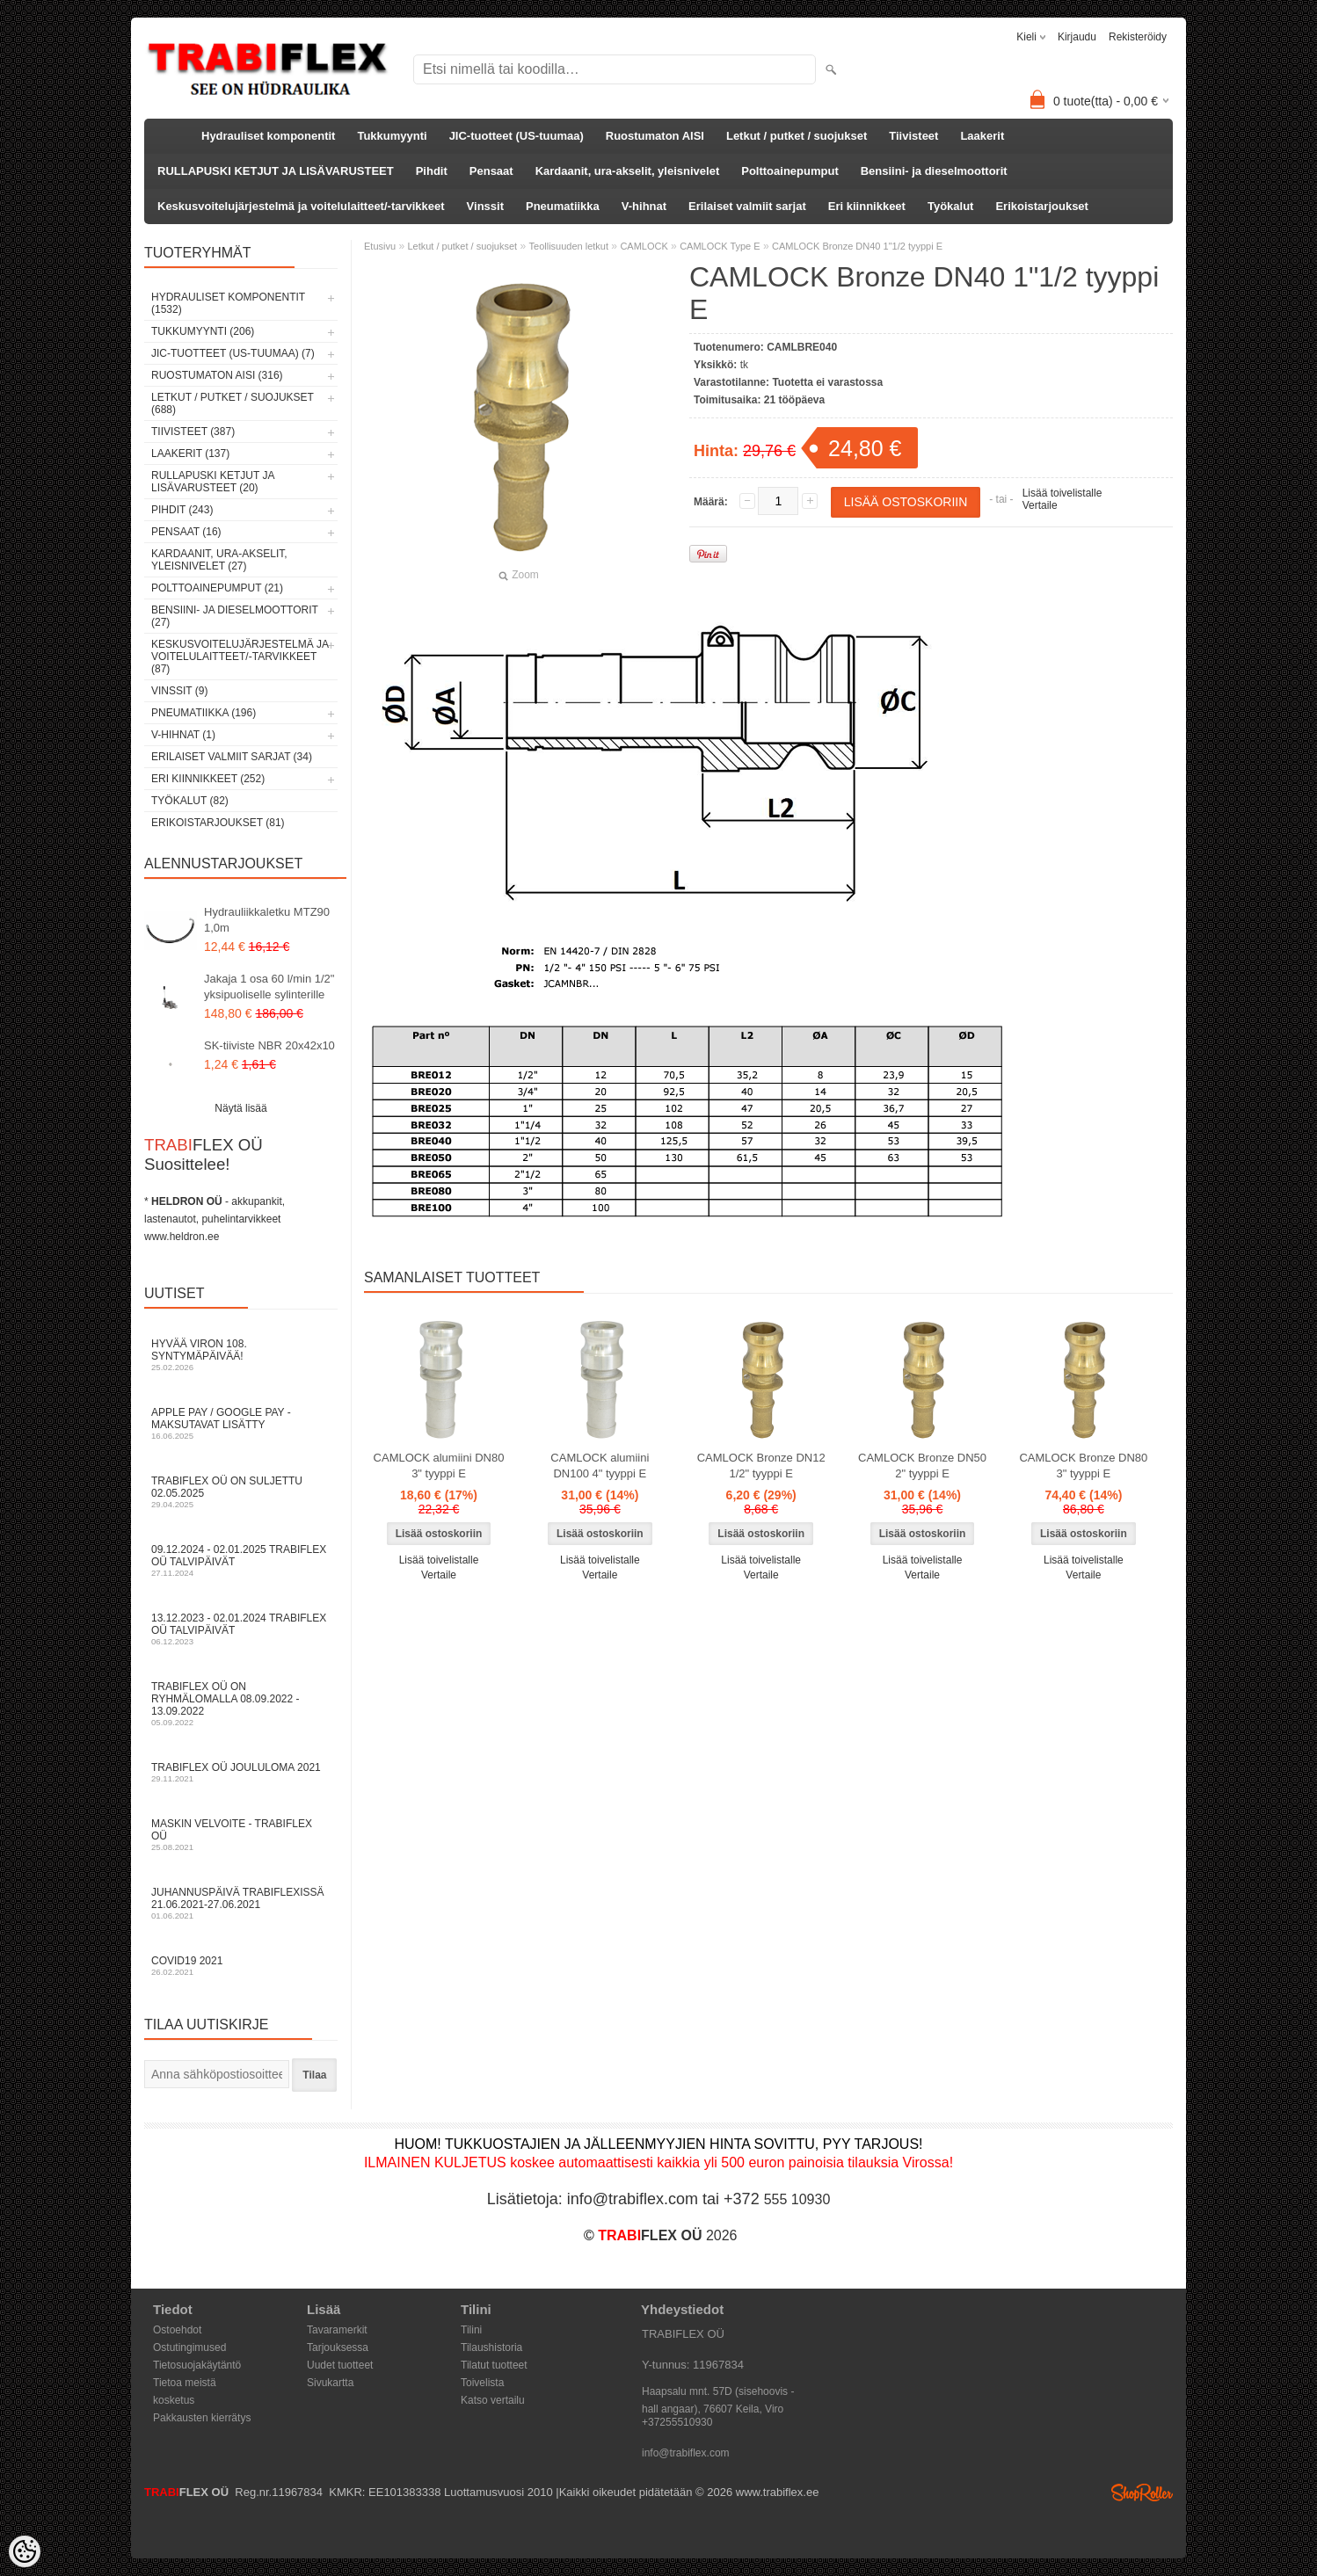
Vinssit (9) (179, 691)
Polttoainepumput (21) (217, 588)
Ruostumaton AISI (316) (217, 375)
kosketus (173, 2400)
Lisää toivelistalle (1062, 493)
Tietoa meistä (184, 2382)
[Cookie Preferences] (24, 2551)
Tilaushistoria (491, 2347)
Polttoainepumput (790, 171)
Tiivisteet (913, 135)
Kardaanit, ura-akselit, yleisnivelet (627, 171)
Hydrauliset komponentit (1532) (228, 303)
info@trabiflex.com (686, 2453)
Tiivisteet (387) (193, 431)
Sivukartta (330, 2382)
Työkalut (951, 206)
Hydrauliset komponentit (268, 135)
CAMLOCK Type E (720, 246)
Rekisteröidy (1138, 37)
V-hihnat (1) (183, 735)
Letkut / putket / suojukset (796, 135)
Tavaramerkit (337, 2330)
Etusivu (380, 246)
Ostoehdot (177, 2330)
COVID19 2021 (241, 1966)
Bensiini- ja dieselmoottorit (934, 171)
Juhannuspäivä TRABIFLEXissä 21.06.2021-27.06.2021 (241, 1903)
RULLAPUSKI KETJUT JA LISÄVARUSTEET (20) (212, 481)
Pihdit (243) (182, 510)
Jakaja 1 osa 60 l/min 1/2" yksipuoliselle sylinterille (269, 986)
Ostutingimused (189, 2347)
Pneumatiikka (563, 206)
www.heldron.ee (181, 1236)
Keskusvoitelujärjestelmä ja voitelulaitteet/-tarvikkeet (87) (239, 656)
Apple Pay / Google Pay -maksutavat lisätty (241, 1423)
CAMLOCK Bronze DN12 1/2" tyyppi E (761, 1465)
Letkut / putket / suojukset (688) (232, 403)
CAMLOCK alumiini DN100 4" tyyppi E (599, 1465)
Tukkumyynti (391, 135)
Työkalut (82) (190, 801)
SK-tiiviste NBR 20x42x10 (269, 1045)
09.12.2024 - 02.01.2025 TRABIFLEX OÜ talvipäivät (241, 1560)
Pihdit (431, 171)
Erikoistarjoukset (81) (218, 822)
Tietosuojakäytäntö (197, 2365)
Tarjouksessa (337, 2347)
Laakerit (982, 135)
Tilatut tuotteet (494, 2365)
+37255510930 (677, 2422)
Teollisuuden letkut (569, 246)
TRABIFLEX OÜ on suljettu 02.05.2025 (241, 1492)
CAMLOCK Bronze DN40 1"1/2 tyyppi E (857, 246)
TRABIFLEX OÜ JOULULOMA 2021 (241, 1772)
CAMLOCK (643, 246)
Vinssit (485, 206)
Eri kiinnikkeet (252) (208, 779)
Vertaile (1040, 505)
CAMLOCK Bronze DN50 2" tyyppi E (922, 1465)
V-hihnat (644, 206)
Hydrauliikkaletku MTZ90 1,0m (267, 919)
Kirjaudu (1077, 37)
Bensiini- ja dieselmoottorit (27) (234, 616)
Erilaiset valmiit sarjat (747, 206)
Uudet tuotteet (340, 2365)
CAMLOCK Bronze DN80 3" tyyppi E (1083, 1465)
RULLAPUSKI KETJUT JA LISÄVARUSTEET (275, 171)
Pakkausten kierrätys (202, 2418)
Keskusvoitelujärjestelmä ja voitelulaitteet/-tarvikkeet (301, 206)
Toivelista (482, 2382)
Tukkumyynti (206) (202, 331)
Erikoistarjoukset (1041, 206)
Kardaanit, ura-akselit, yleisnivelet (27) (219, 560)
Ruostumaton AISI (655, 135)
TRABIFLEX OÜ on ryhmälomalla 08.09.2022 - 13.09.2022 (241, 1703)
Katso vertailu (493, 2400)
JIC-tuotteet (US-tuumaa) (516, 135)
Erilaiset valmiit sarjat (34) (231, 757)
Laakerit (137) (190, 453)
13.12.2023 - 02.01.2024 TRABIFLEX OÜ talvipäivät (241, 1629)
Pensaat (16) (186, 532)
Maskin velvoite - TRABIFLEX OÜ (241, 1835)
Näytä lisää (240, 1108)
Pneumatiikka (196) (203, 713)
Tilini (471, 2330)
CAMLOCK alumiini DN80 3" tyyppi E (439, 1465)
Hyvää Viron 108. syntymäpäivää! (241, 1355)
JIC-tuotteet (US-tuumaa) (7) (233, 353)
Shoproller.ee (1142, 2492)
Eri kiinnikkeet (867, 206)
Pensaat (491, 171)
